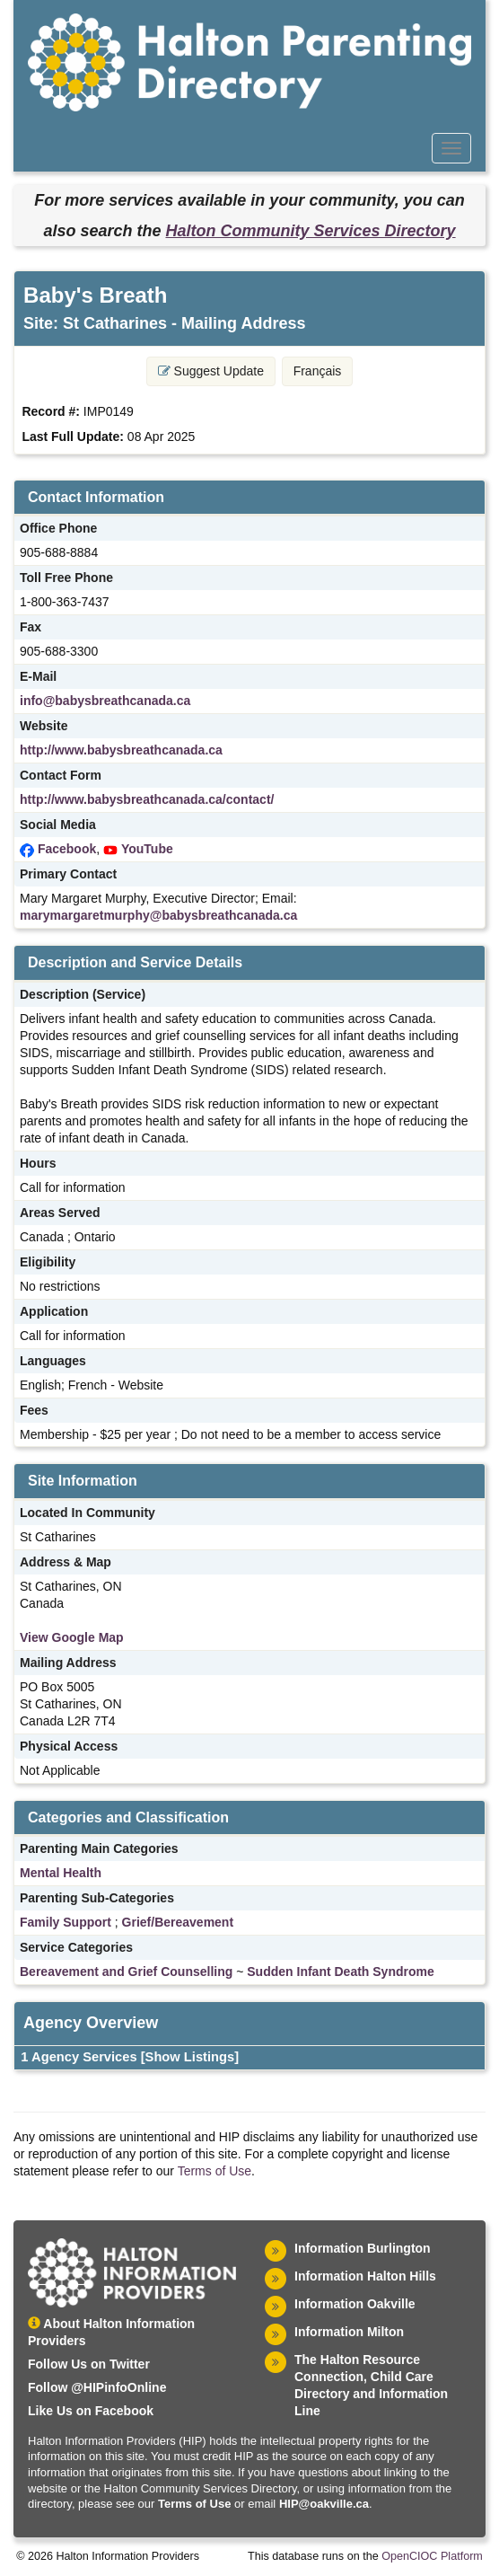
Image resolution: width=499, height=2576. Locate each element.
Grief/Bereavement (178, 1922)
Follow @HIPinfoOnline (97, 2387)
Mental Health (60, 1873)
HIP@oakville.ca (324, 2503)
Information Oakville (355, 2304)
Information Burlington (362, 2248)
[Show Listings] (190, 2057)
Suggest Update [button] (211, 371)
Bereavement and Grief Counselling (126, 1971)
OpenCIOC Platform (432, 2556)
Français (317, 371)
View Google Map (72, 1637)
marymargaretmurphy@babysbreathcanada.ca (158, 915)
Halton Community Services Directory (310, 231)
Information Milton (349, 2332)
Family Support (65, 1922)
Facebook (67, 849)
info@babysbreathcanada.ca (105, 700)
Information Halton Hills (365, 2276)
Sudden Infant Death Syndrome (340, 1971)
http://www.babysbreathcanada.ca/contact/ (147, 799)
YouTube (147, 849)
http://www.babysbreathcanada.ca (121, 750)
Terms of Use (214, 2171)
